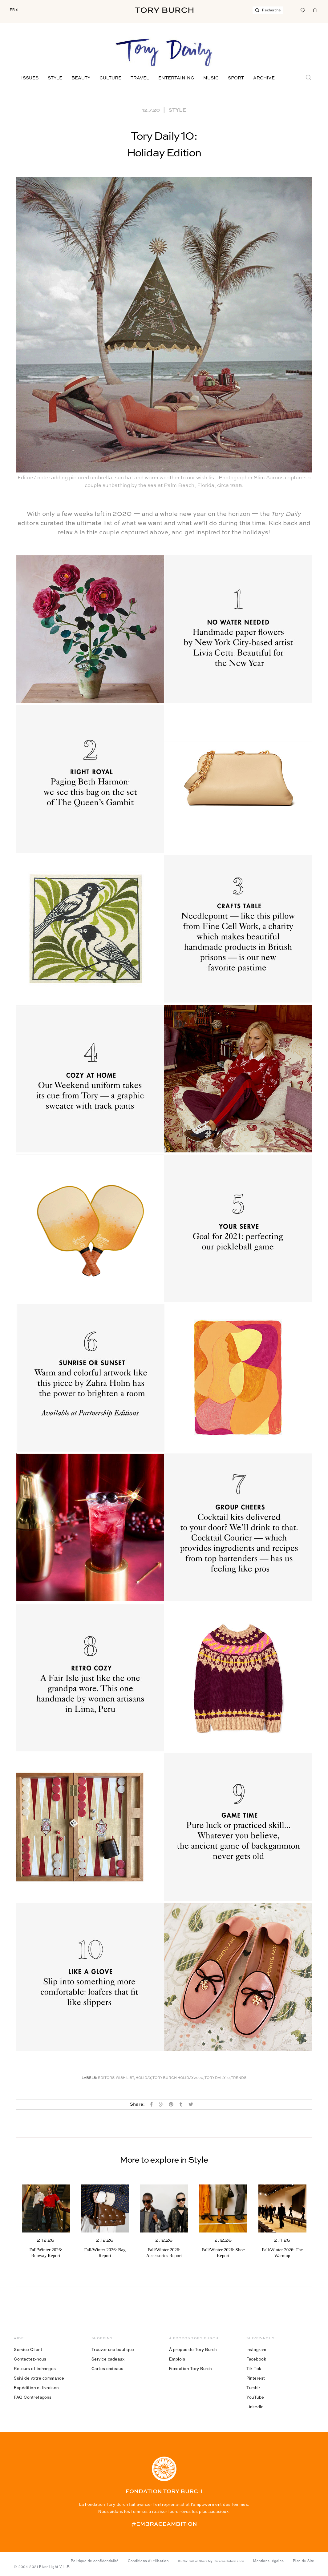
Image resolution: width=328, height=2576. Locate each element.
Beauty (80, 78)
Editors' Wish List (116, 2078)
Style (55, 78)
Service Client (28, 2349)
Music (211, 78)
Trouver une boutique (112, 2349)
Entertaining (176, 78)
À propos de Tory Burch (193, 2349)
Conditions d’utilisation (148, 2561)
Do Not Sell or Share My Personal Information (211, 2561)
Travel (140, 78)
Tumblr (253, 2387)
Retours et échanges (35, 2368)
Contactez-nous (30, 2359)
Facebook (256, 2359)
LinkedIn (254, 2406)
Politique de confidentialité (95, 2561)
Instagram (256, 2349)
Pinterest (255, 2378)
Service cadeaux (108, 2359)
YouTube (255, 2397)
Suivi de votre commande (39, 2378)
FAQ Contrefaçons (32, 2397)
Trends (238, 2078)
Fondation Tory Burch (190, 2368)
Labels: (89, 2078)
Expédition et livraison (36, 2387)
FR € (14, 10)
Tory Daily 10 (217, 2078)
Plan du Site (303, 2561)
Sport (236, 78)
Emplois (177, 2359)
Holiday (143, 2078)
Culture (110, 78)
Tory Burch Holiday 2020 (177, 2078)
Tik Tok (253, 2368)
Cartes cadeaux (107, 2368)
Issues (29, 78)
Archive (264, 78)
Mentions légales (268, 2561)
